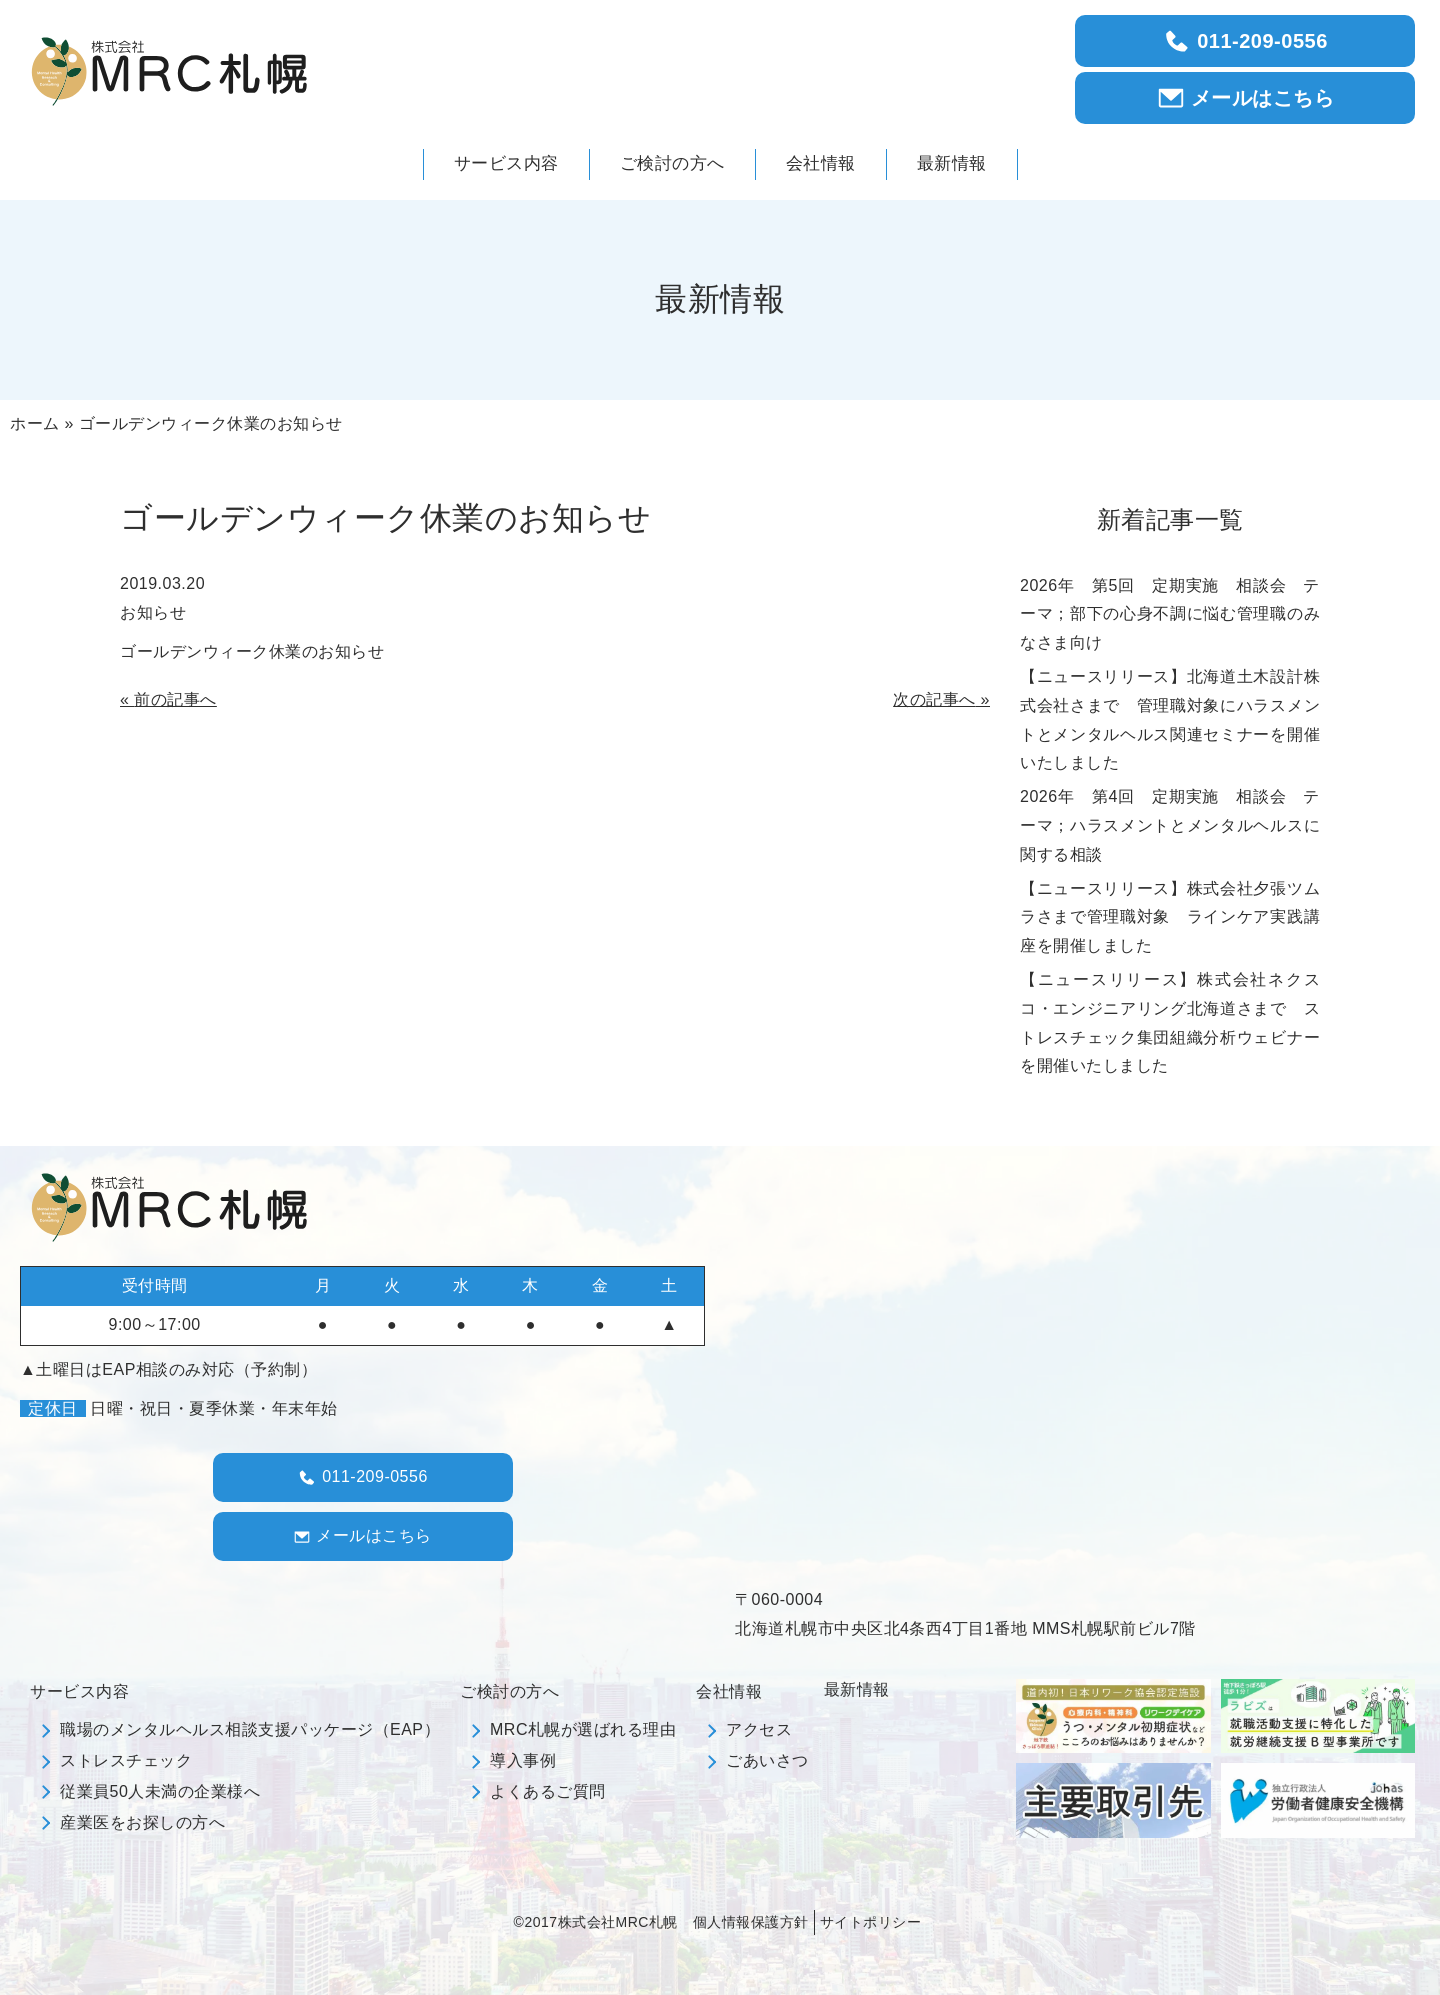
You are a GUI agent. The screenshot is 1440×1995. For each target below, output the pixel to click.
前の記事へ (175, 699)
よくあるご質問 (548, 1791)
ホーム (35, 423)
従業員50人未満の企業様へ (160, 1791)
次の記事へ (934, 699)
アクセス (759, 1729)
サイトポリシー (871, 1922)
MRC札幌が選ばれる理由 (583, 1729)
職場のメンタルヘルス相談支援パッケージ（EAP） (250, 1729)
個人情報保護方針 (751, 1922)
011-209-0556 (1245, 41)
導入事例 (523, 1760)
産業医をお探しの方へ (142, 1822)
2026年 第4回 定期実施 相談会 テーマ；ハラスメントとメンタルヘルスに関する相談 (1170, 825)
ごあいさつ (767, 1760)
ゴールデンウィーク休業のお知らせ (252, 651)
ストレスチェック (126, 1760)
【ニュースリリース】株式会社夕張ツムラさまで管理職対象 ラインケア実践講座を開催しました (1170, 917)
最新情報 (857, 1689)
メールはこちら (1245, 98)
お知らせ (153, 612)
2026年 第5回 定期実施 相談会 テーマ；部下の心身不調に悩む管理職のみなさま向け (1170, 614)
